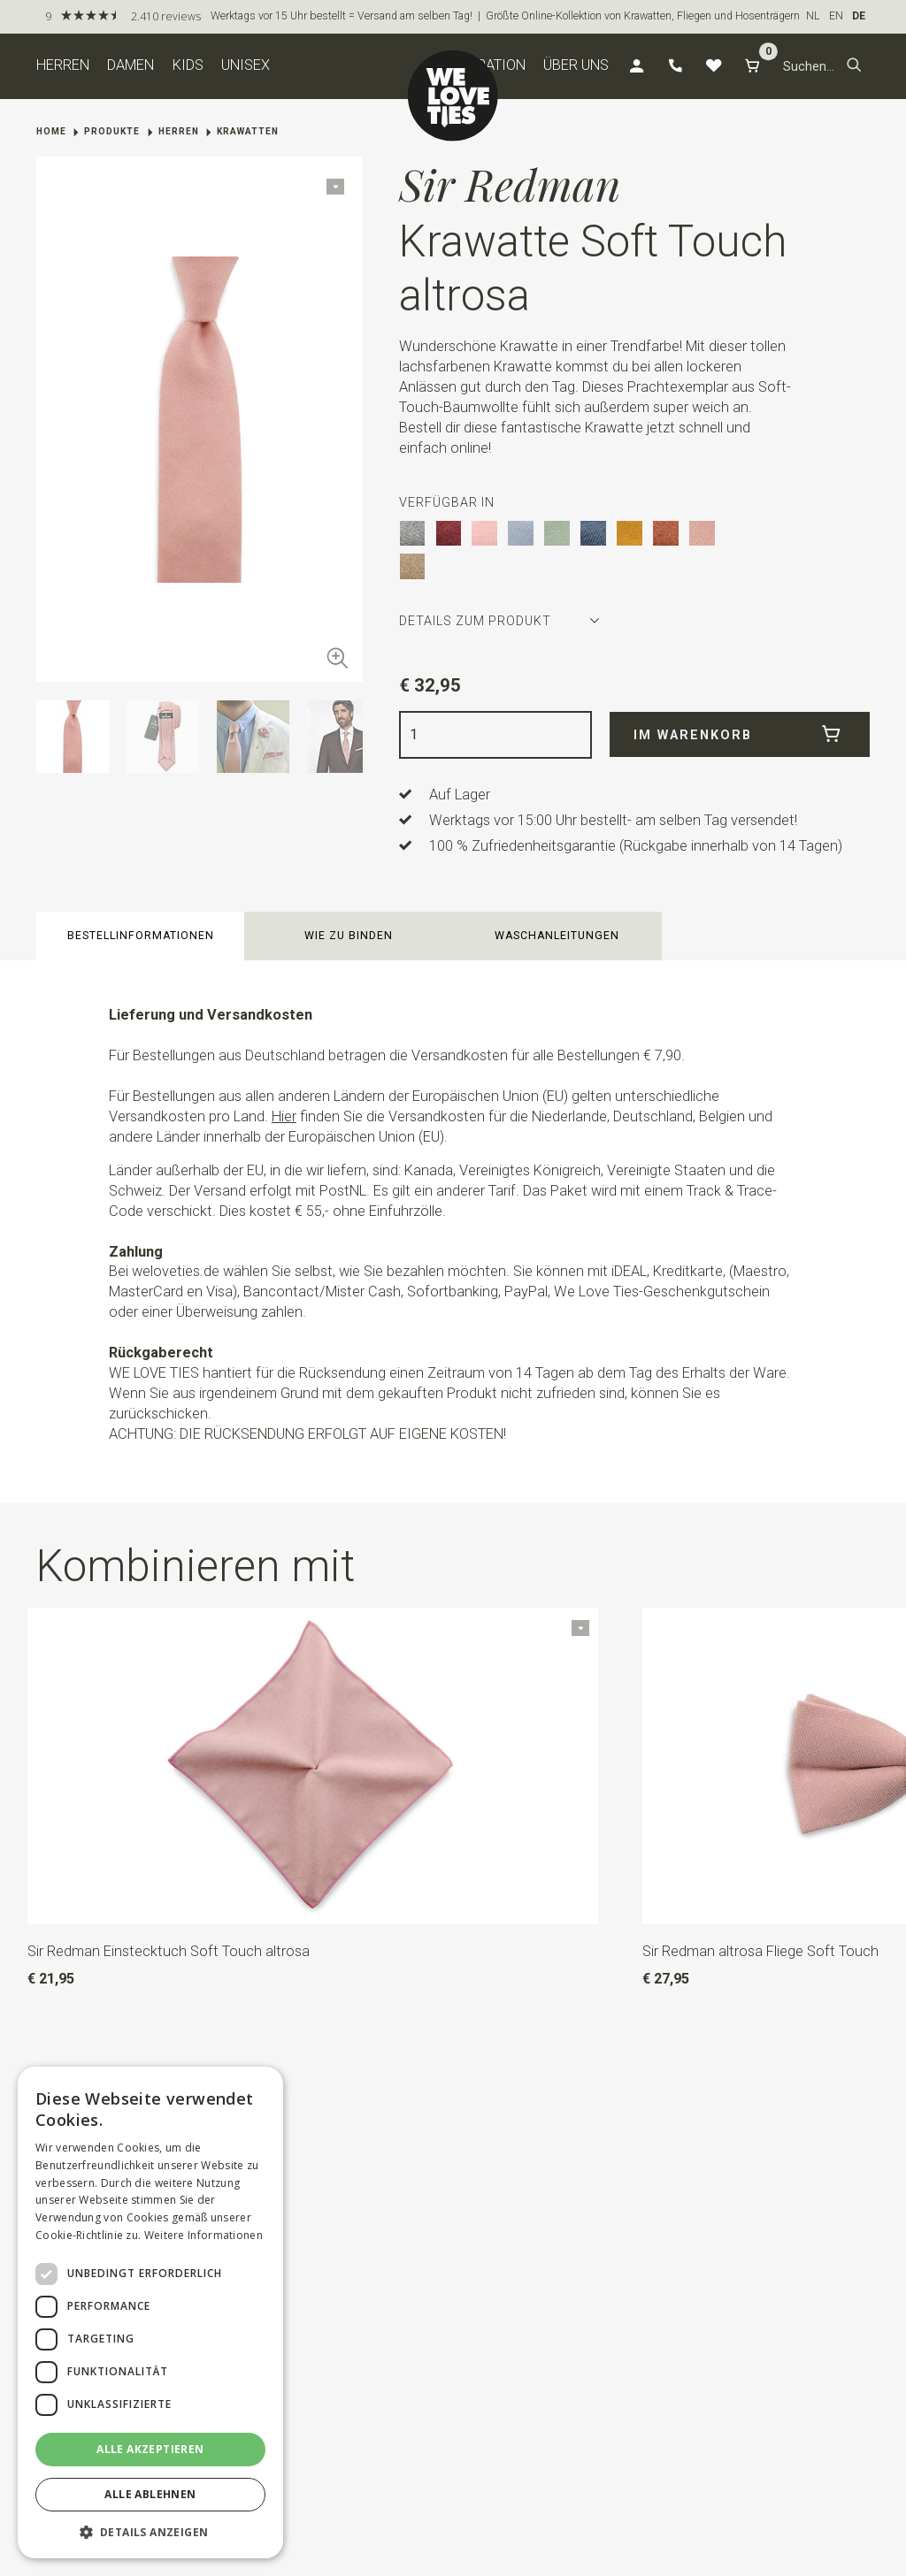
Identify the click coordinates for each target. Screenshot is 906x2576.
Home (51, 131)
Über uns (576, 65)
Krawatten (248, 131)
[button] (854, 66)
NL (813, 16)
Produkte (112, 131)
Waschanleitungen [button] (557, 935)
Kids (188, 65)
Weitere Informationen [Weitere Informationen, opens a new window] (203, 2235)
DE (858, 16)
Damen (130, 65)
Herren (62, 65)
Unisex (245, 65)
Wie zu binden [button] (348, 935)
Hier (284, 1116)
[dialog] (150, 2312)
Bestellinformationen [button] (140, 935)
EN (836, 16)
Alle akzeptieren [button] (149, 2449)
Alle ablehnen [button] (150, 2494)
